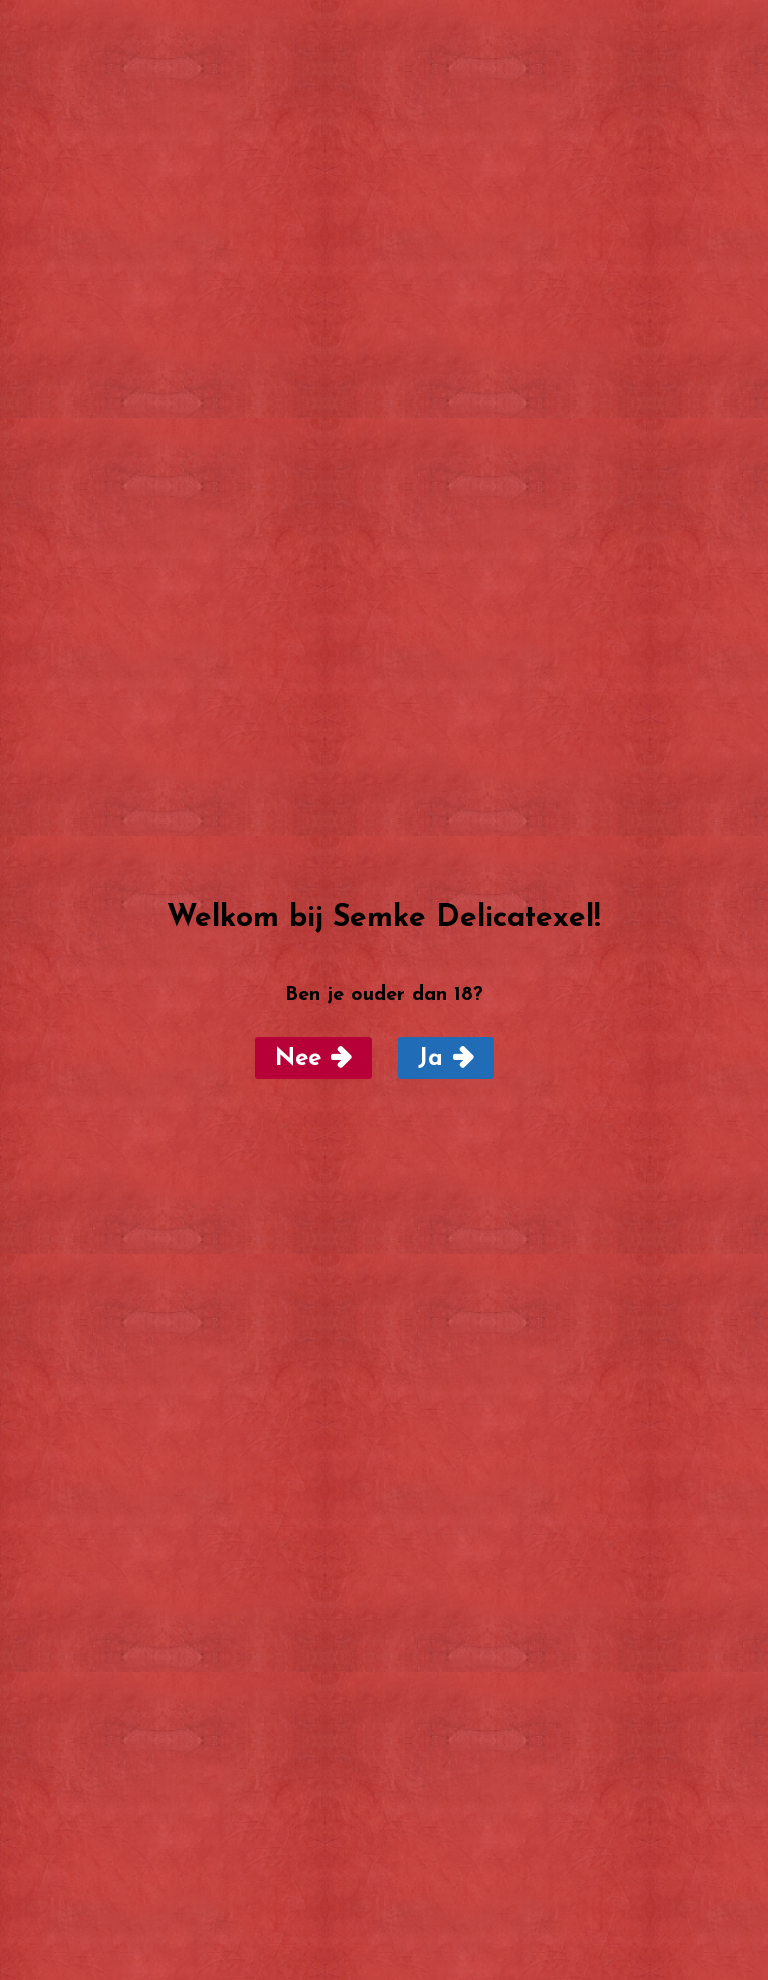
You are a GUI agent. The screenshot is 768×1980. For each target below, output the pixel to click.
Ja (430, 1059)
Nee (298, 1059)
